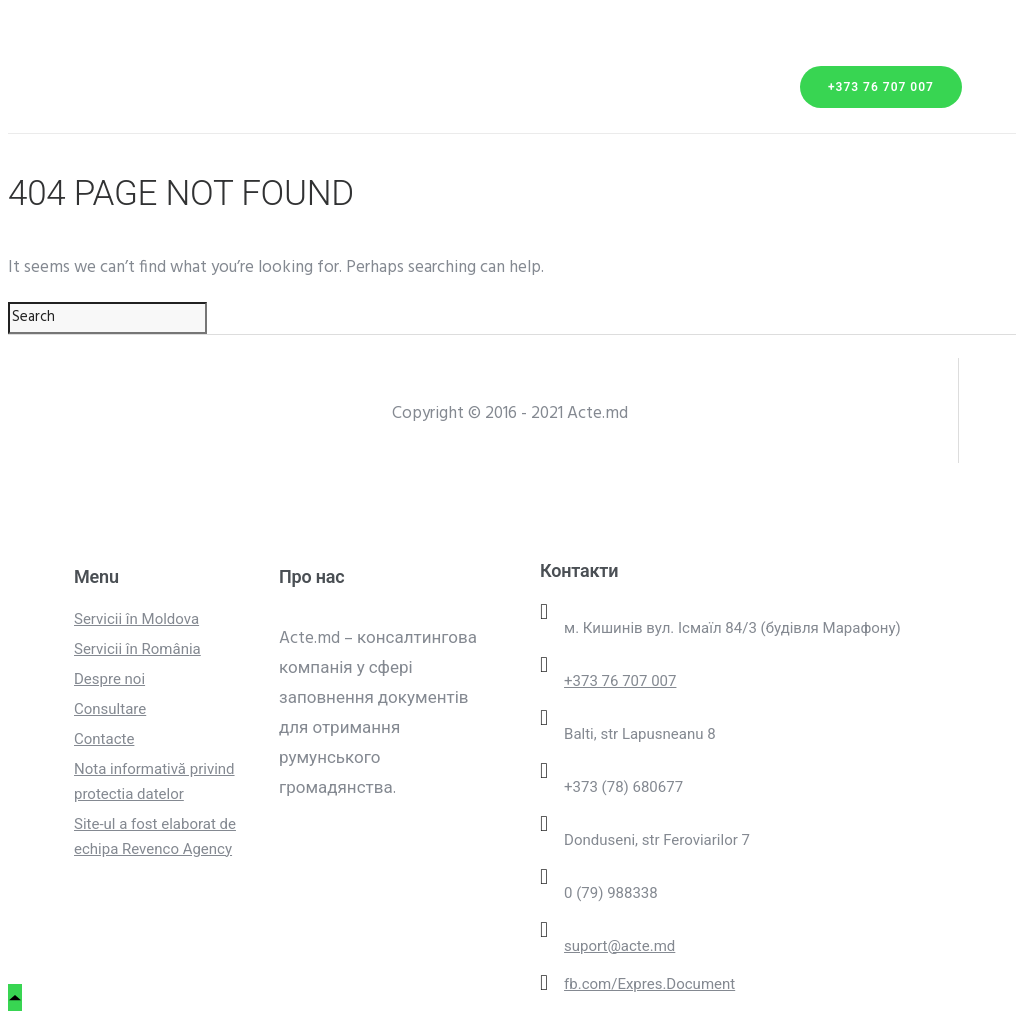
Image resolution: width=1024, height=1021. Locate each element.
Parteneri (116, 119)
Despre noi (248, 92)
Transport (120, 92)
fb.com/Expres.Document (649, 984)
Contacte (300, 119)
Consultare (110, 709)
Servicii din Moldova (165, 38)
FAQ (208, 119)
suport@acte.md (619, 946)
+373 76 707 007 (881, 87)
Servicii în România (137, 649)
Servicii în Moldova (136, 619)
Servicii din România (163, 65)
